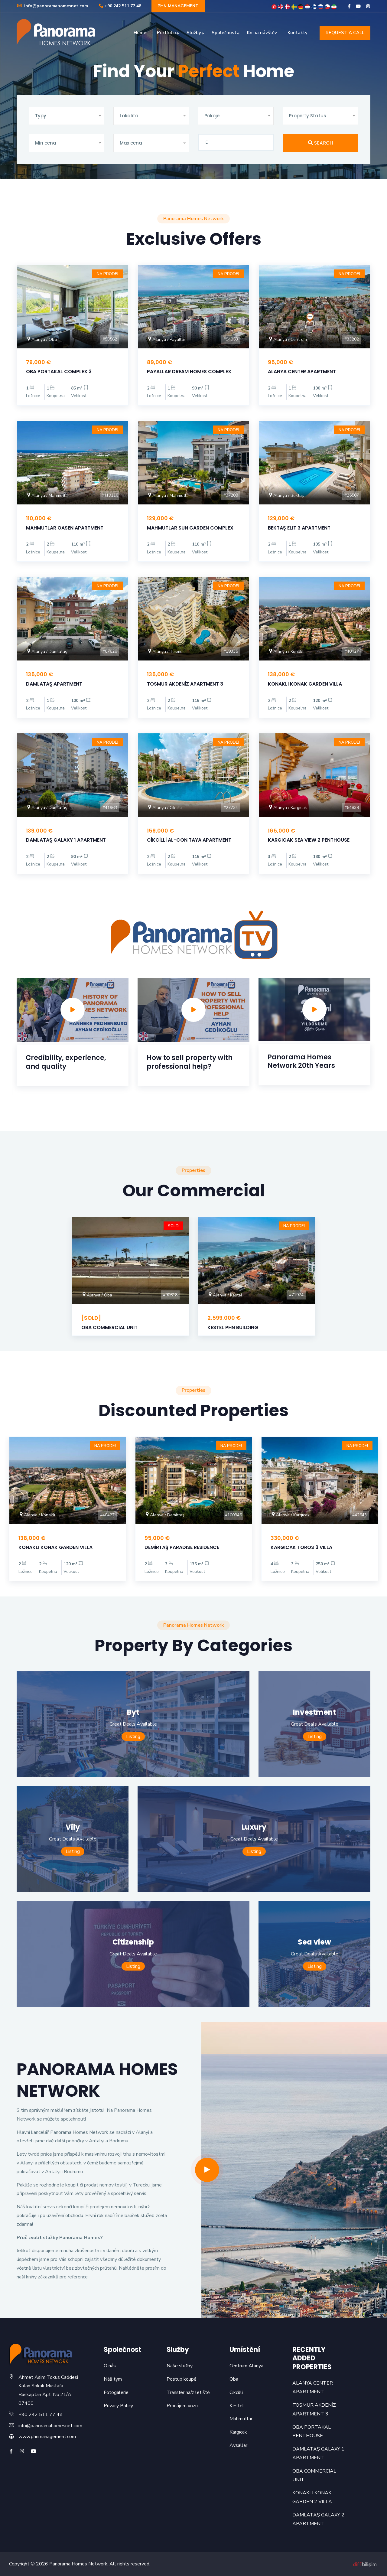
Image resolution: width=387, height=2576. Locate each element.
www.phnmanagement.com (47, 2436)
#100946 (233, 1515)
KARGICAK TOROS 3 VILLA (301, 1547)
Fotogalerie (116, 2392)
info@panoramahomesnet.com (52, 6)
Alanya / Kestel (224, 1295)
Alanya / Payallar (166, 339)
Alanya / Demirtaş (164, 1515)
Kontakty (297, 33)
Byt (133, 1712)
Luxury (254, 1827)
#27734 (230, 807)
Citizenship (133, 1942)
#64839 (351, 807)
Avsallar (238, 2445)
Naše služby (180, 2365)
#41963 (109, 807)
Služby (194, 33)
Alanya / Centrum (287, 339)
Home (140, 33)
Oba (233, 2379)
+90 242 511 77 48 (119, 6)
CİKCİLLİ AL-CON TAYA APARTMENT (189, 839)
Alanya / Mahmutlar (47, 495)
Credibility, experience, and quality (66, 1062)
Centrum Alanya (246, 2365)
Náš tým (113, 2379)
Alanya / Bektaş (286, 495)
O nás (110, 2365)
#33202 (351, 339)
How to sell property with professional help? (190, 1062)
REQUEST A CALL (345, 33)
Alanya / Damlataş (46, 651)
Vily (73, 1827)
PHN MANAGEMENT (178, 6)
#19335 (230, 651)
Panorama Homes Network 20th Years (301, 1061)
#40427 (351, 651)
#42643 (359, 1515)
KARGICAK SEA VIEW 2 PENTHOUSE (309, 839)
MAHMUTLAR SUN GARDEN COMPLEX (190, 527)
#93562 (109, 339)
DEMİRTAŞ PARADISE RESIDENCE (182, 1547)
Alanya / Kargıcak (287, 807)
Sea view (314, 1942)
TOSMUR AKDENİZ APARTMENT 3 (185, 683)
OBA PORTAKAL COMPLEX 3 (59, 371)
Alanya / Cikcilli (164, 807)
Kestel (236, 2405)
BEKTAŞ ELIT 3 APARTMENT (299, 527)
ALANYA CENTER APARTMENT (302, 371)
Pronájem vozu (182, 2405)
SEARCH (320, 142)
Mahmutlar (240, 2418)
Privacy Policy (118, 2405)
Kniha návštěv (262, 33)
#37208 (230, 495)
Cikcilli (236, 2392)
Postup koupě (182, 2379)
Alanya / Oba (41, 339)
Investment (314, 1712)
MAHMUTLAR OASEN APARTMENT (64, 527)
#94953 (230, 339)
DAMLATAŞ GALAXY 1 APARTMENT (66, 839)
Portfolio (166, 33)
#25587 (351, 495)
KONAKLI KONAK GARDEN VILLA (305, 683)
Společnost (224, 33)
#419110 (109, 495)
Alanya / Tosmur (165, 651)
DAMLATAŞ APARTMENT (54, 683)
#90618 (170, 1295)
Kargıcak (238, 2432)
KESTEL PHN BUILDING (232, 1327)
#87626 (109, 651)
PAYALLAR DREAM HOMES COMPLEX (189, 371)
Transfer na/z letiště (188, 2392)
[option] (72, 1039)
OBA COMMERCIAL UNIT (109, 1327)
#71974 (296, 1295)
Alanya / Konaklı (286, 651)
